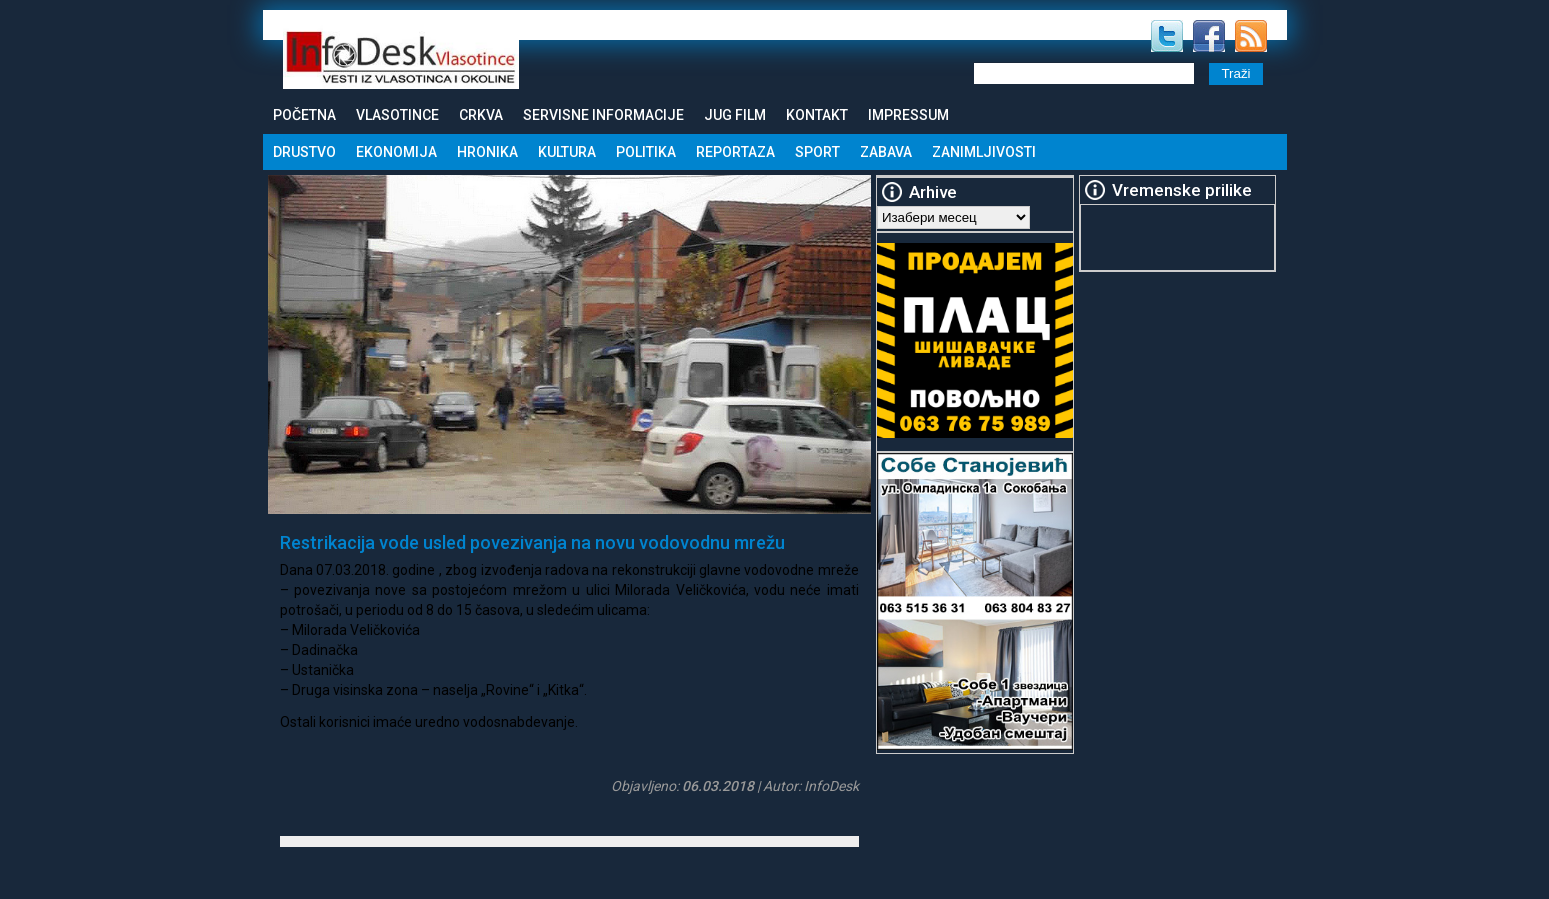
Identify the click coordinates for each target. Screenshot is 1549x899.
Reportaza (735, 152)
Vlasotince (397, 115)
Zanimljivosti (984, 152)
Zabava (886, 152)
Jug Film (735, 115)
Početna (304, 115)
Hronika (487, 152)
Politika (646, 152)
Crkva (481, 115)
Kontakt (817, 115)
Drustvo (304, 152)
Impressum (908, 115)
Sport (817, 152)
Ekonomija (396, 152)
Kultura (567, 152)
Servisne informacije (603, 115)
